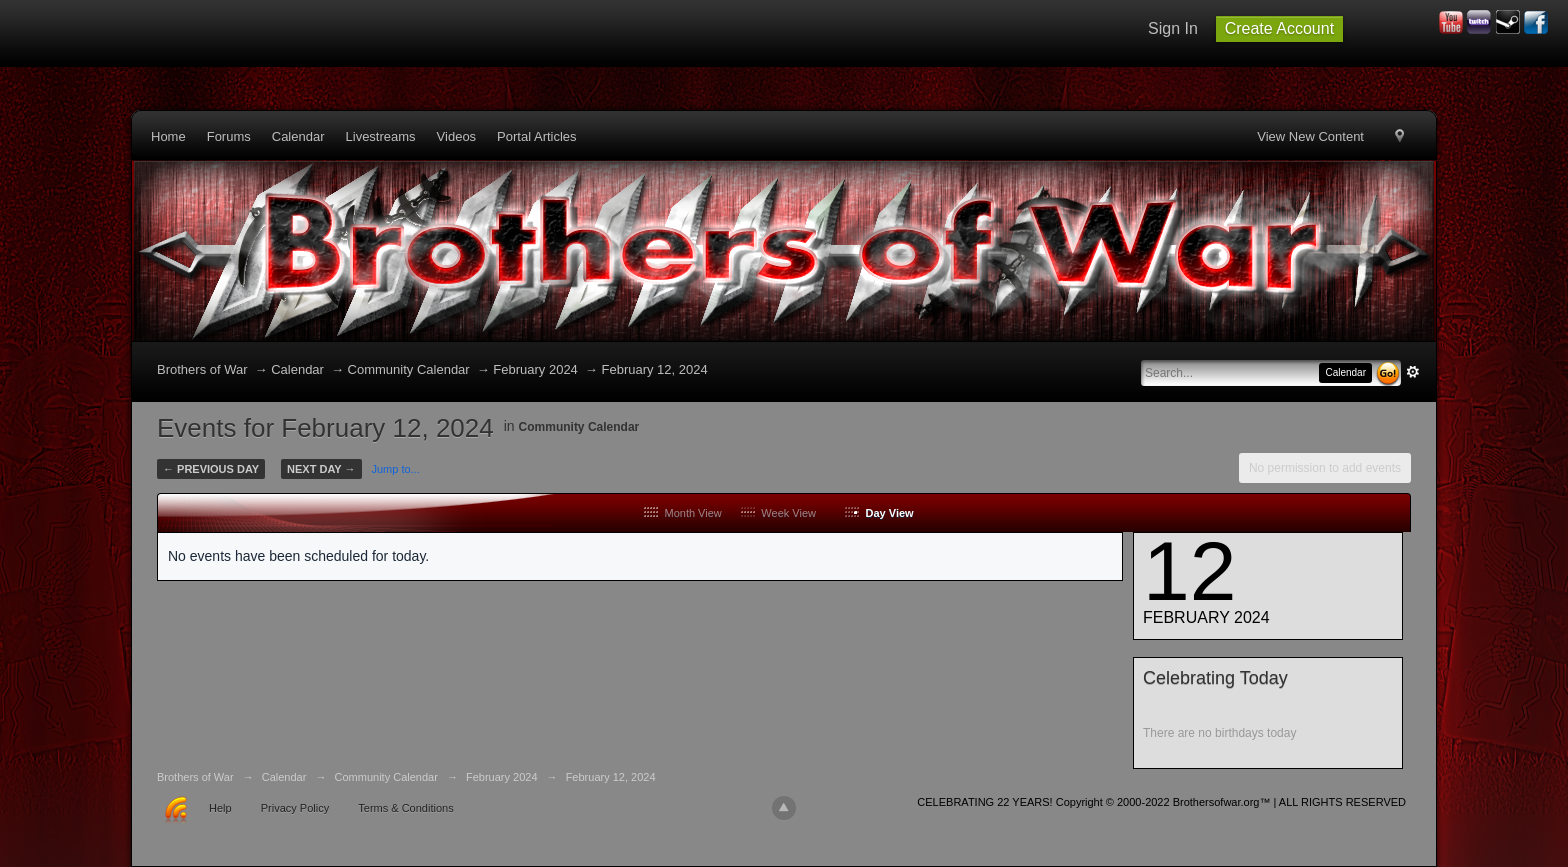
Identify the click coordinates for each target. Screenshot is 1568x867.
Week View (778, 513)
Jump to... (395, 469)
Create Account (1279, 28)
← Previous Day (211, 469)
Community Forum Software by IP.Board (1392, 808)
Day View (879, 513)
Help (220, 808)
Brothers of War (202, 369)
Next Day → (321, 469)
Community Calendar (579, 427)
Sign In (1173, 28)
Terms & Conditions (405, 808)
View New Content (1310, 136)
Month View (682, 513)
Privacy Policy (295, 808)
